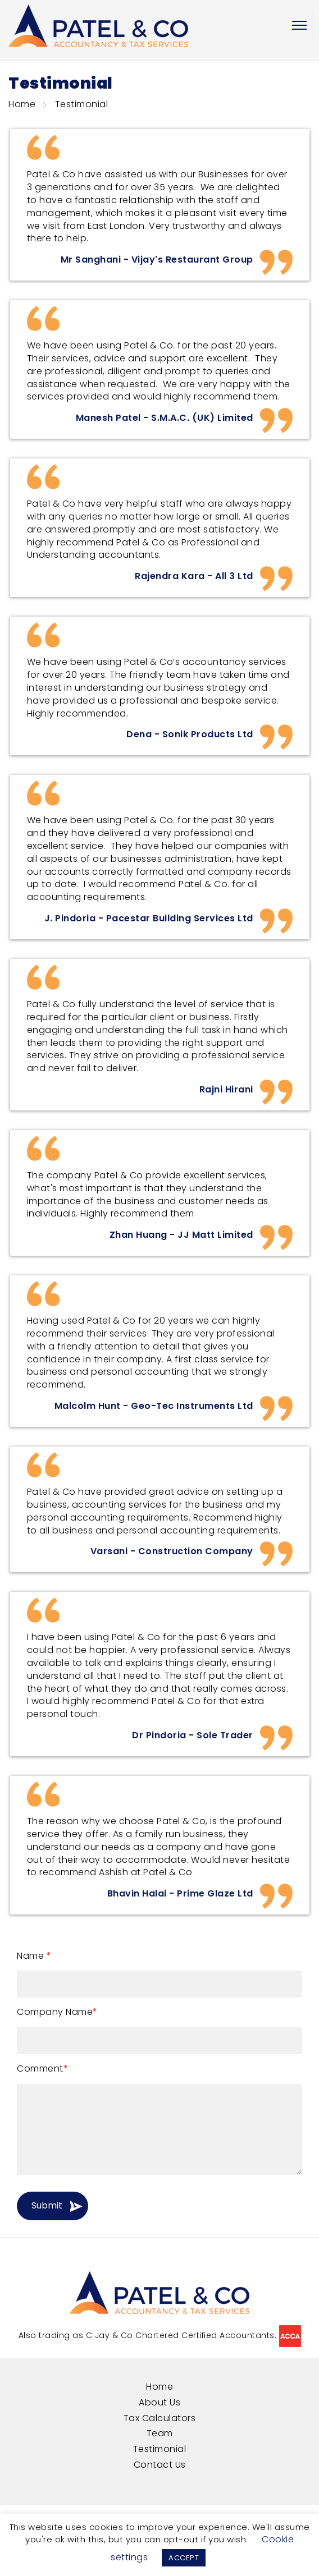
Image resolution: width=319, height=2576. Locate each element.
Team (160, 2433)
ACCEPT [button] (183, 2557)
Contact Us (160, 2464)
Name (34, 1956)
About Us (159, 2402)
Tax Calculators (160, 2418)
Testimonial (159, 2448)
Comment (42, 2069)
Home (21, 104)
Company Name (57, 2012)
